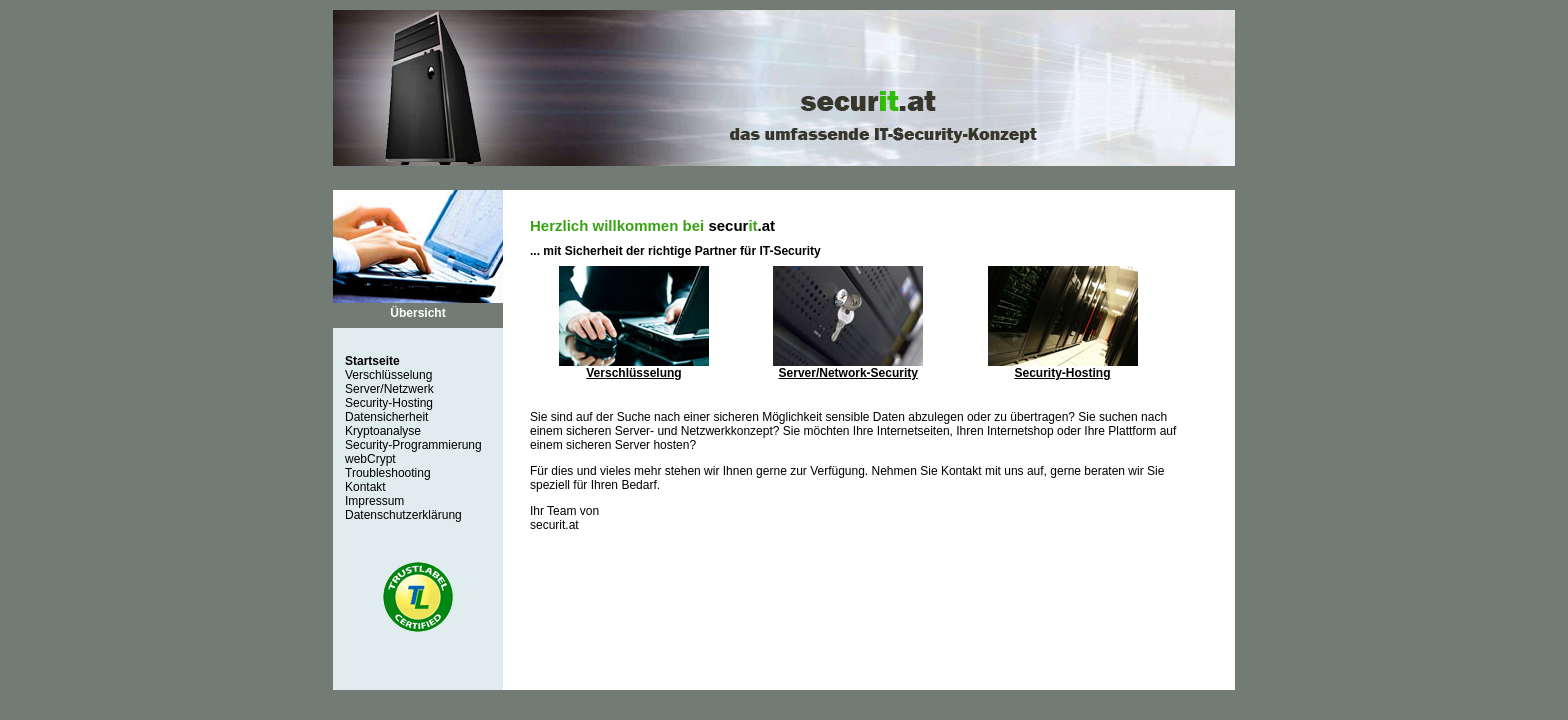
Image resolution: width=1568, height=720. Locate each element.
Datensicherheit (386, 417)
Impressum (374, 501)
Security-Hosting (389, 403)
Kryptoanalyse (383, 431)
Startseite (372, 361)
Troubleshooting (388, 473)
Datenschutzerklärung (403, 515)
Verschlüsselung (388, 375)
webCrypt (370, 459)
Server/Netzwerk (389, 389)
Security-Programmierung (413, 445)
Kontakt (365, 487)
